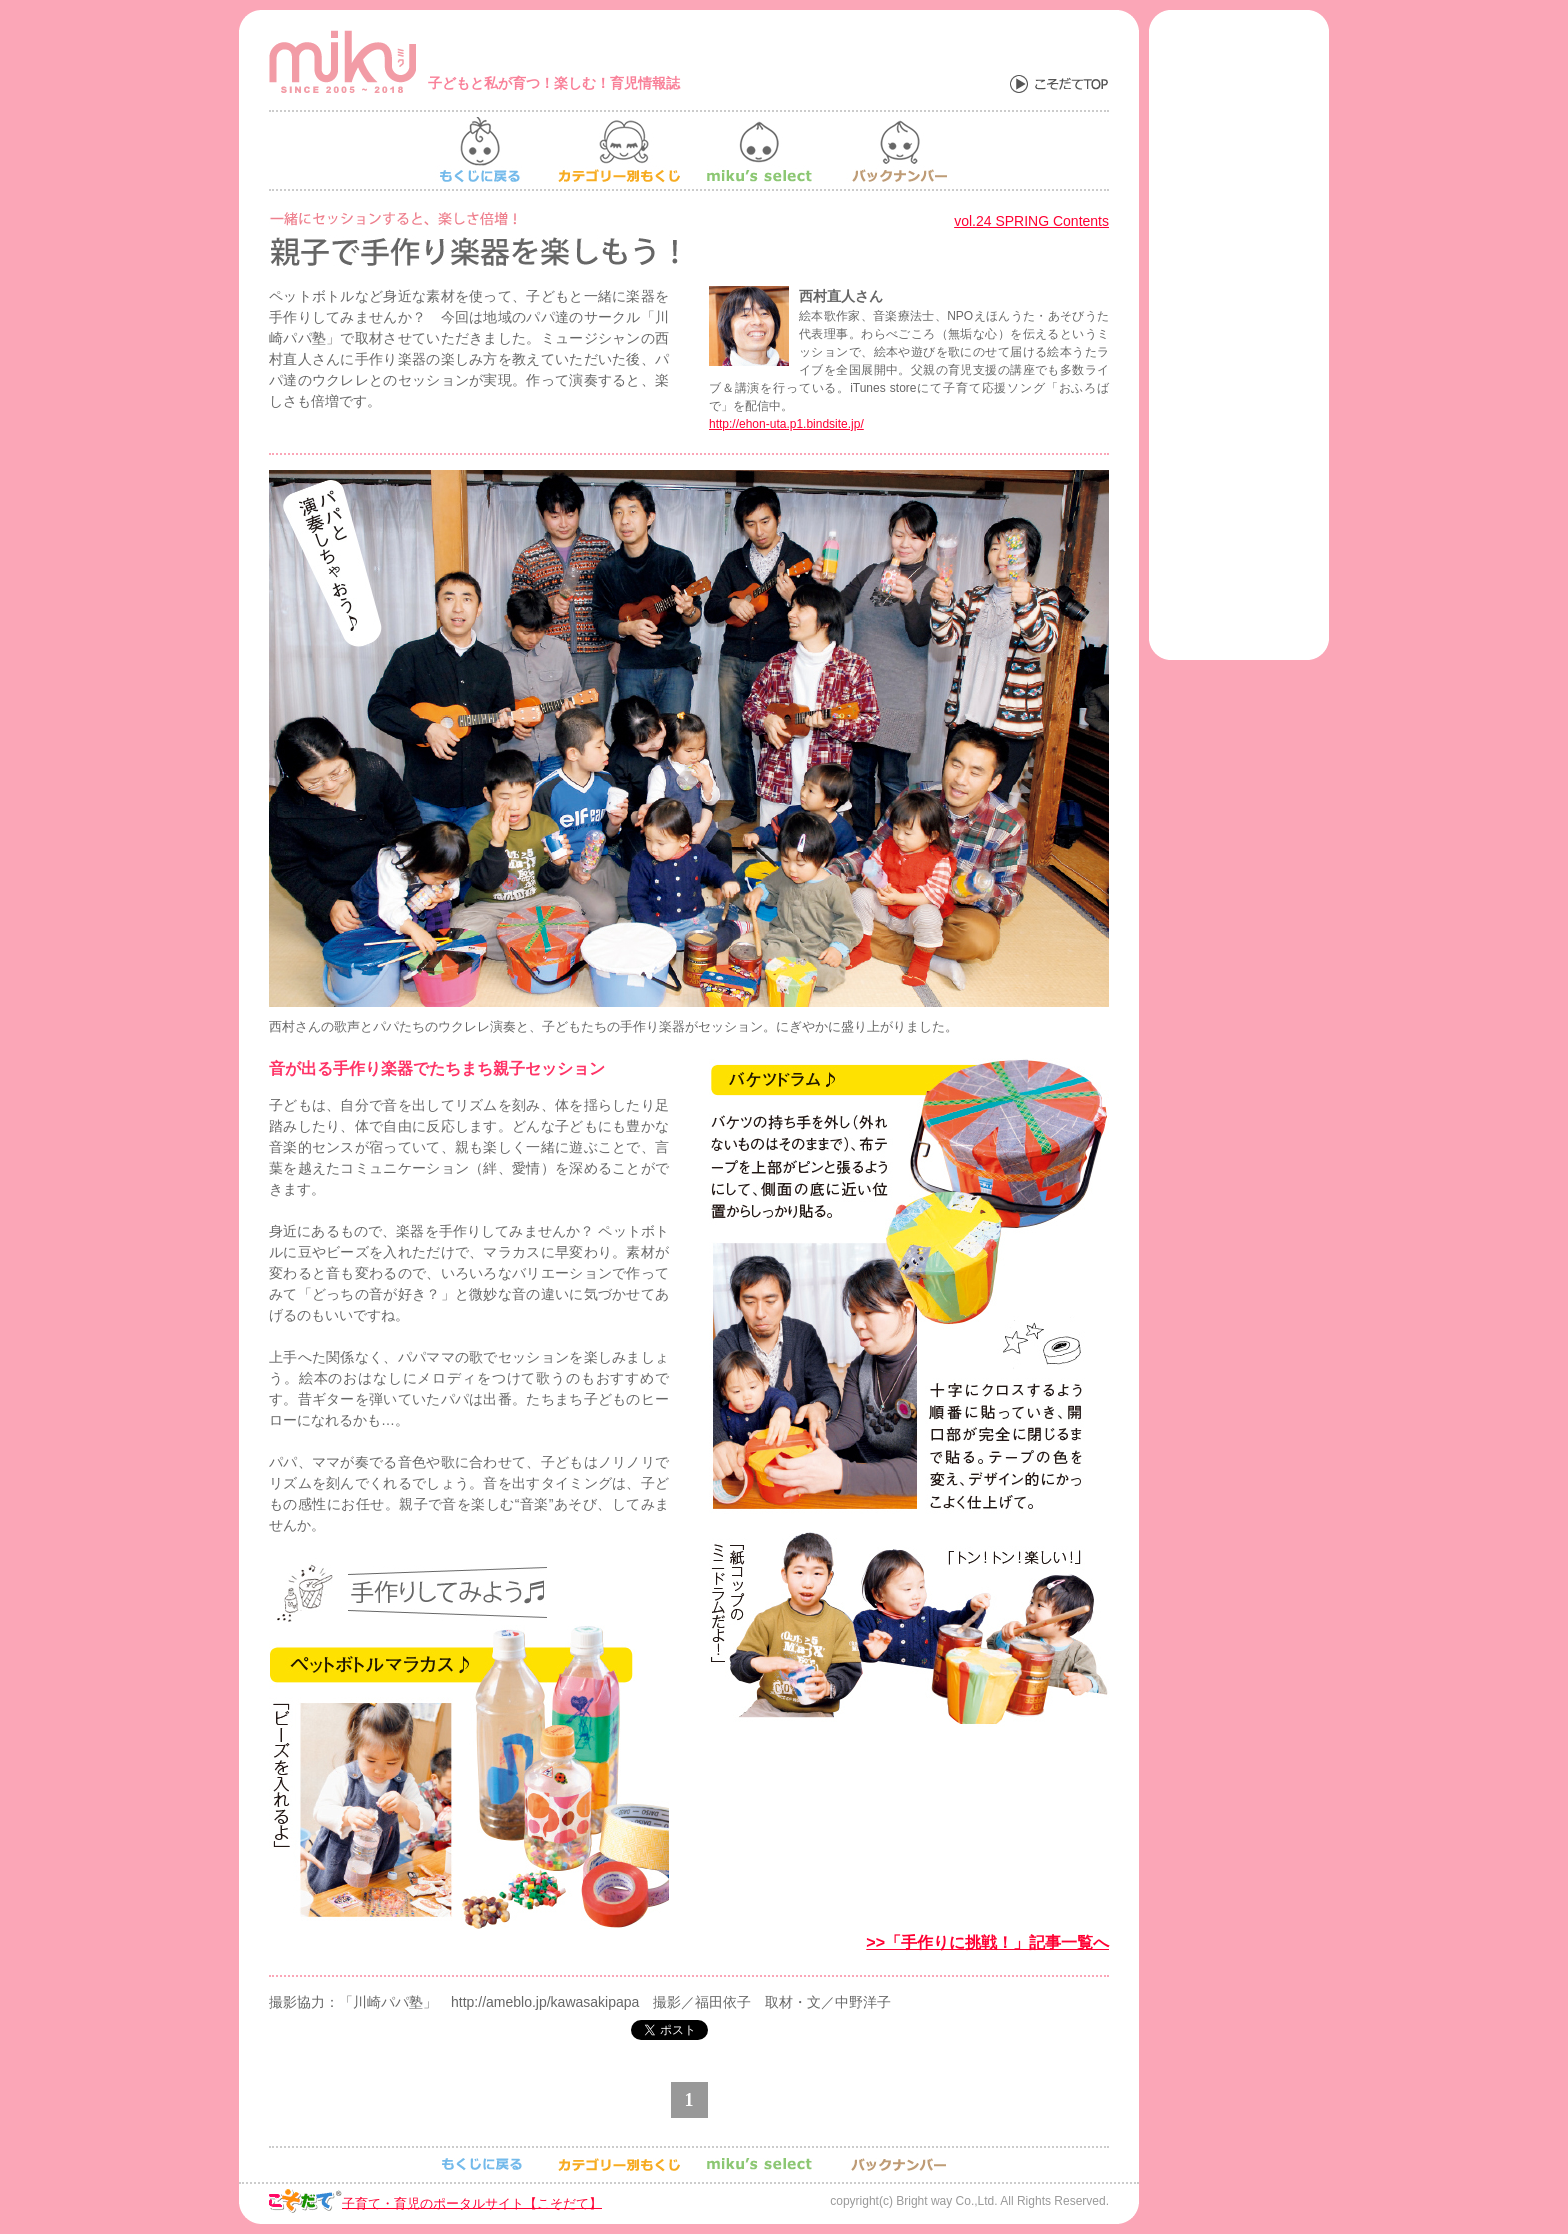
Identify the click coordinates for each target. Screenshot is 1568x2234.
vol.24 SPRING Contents (1031, 221)
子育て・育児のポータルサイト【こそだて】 (472, 2202)
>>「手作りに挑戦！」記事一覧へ (987, 1942)
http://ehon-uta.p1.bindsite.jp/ (786, 424)
